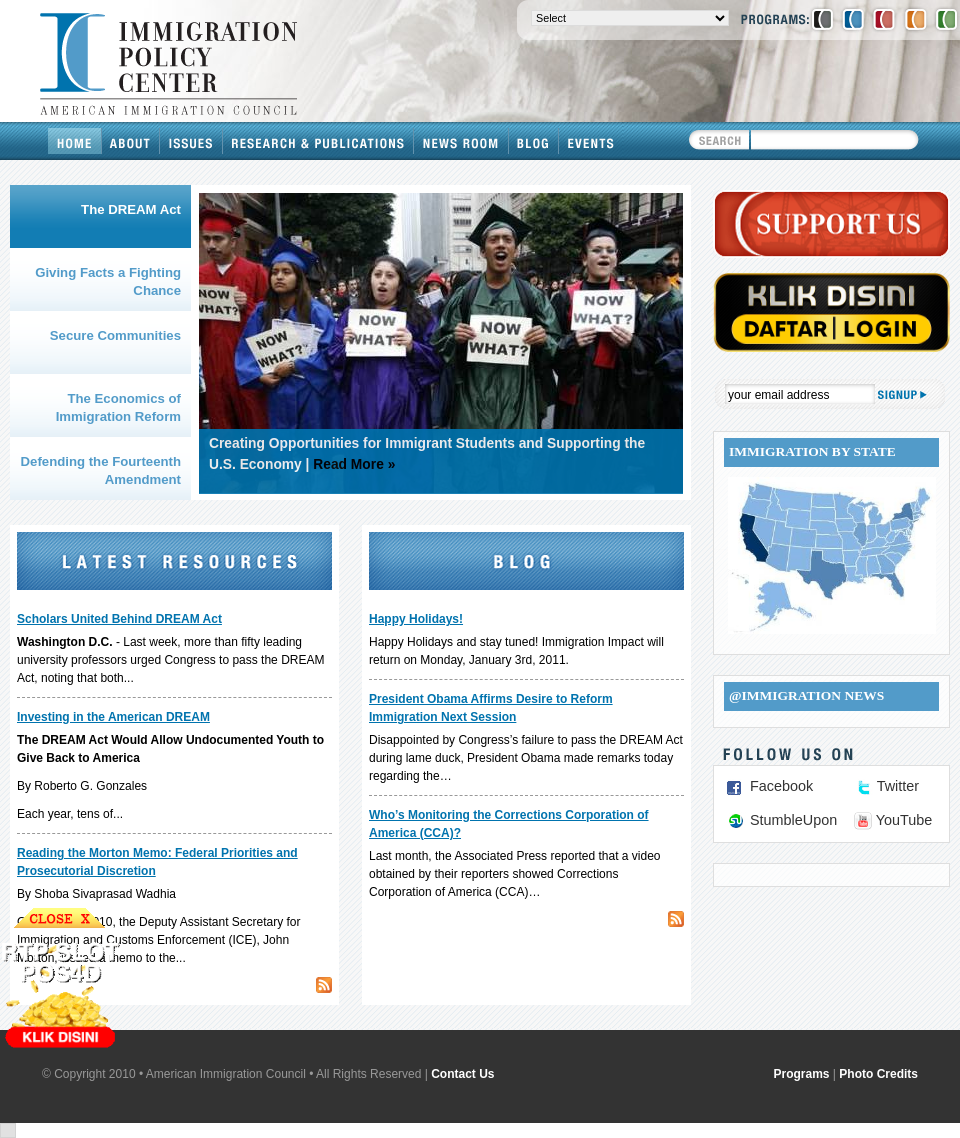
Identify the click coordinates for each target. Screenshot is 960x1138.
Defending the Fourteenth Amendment (101, 470)
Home (75, 141)
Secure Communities (115, 335)
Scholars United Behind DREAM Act (119, 619)
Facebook (781, 786)
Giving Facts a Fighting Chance (108, 281)
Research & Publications (318, 141)
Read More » (354, 464)
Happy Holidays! (416, 619)
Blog (534, 141)
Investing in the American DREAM (113, 717)
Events (591, 141)
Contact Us (462, 1074)
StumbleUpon (793, 820)
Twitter (898, 786)
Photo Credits (878, 1074)
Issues (191, 141)
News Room (461, 141)
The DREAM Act (131, 209)
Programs (802, 1074)
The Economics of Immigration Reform (118, 407)
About (131, 141)
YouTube (904, 820)
